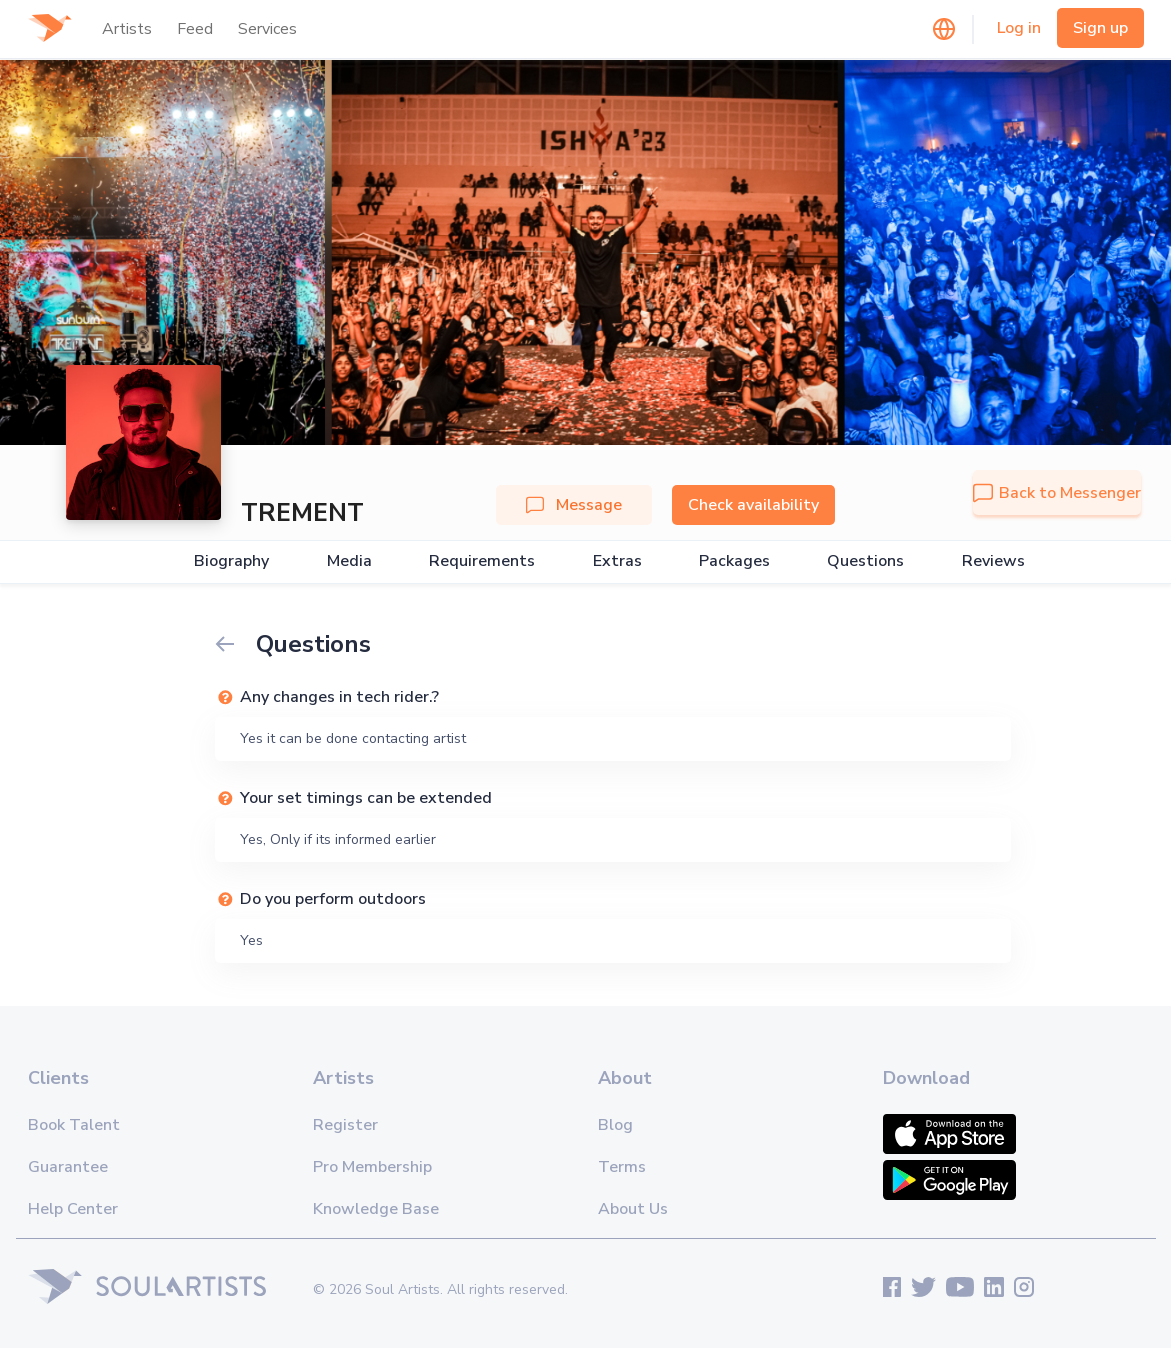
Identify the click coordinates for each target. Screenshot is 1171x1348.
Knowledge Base (376, 1209)
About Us (633, 1209)
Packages (734, 561)
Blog (615, 1125)
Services (267, 29)
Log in (1019, 28)
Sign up (1100, 28)
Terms (622, 1167)
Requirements (482, 561)
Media (349, 561)
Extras (617, 561)
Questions (865, 561)
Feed (195, 29)
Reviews (993, 561)
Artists (127, 29)
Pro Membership (372, 1167)
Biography (231, 561)
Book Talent (74, 1125)
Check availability (753, 505)
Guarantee (68, 1167)
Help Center (73, 1209)
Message (574, 505)
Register (345, 1125)
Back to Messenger (1057, 493)
